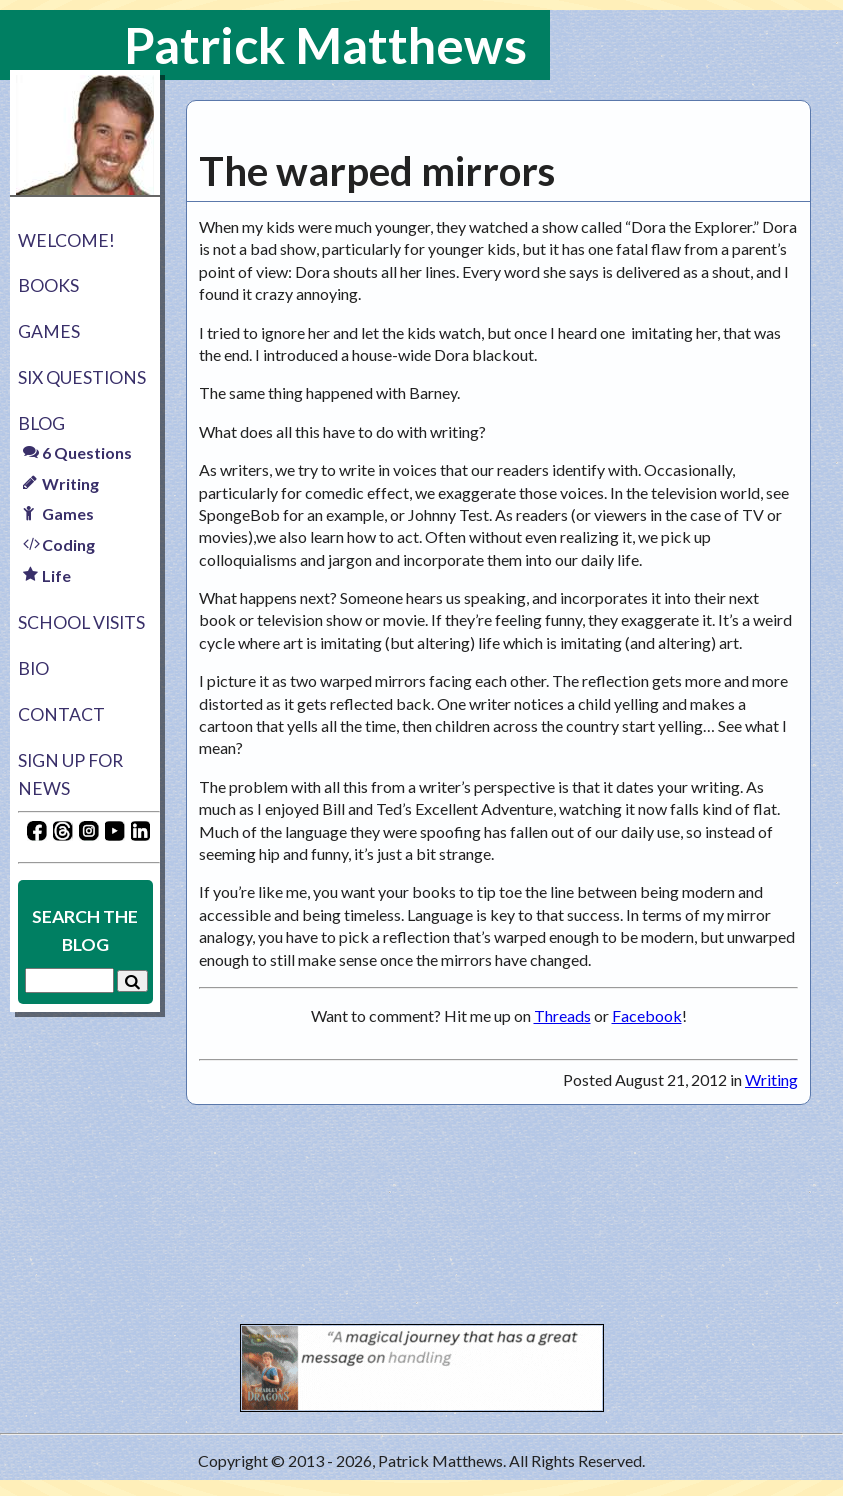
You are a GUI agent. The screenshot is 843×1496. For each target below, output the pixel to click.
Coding (59, 544)
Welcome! (66, 240)
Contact (61, 714)
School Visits (81, 622)
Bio (33, 668)
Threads (562, 1015)
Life (47, 575)
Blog (41, 423)
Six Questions (82, 377)
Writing (61, 483)
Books (48, 285)
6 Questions (77, 452)
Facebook (647, 1015)
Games (49, 331)
